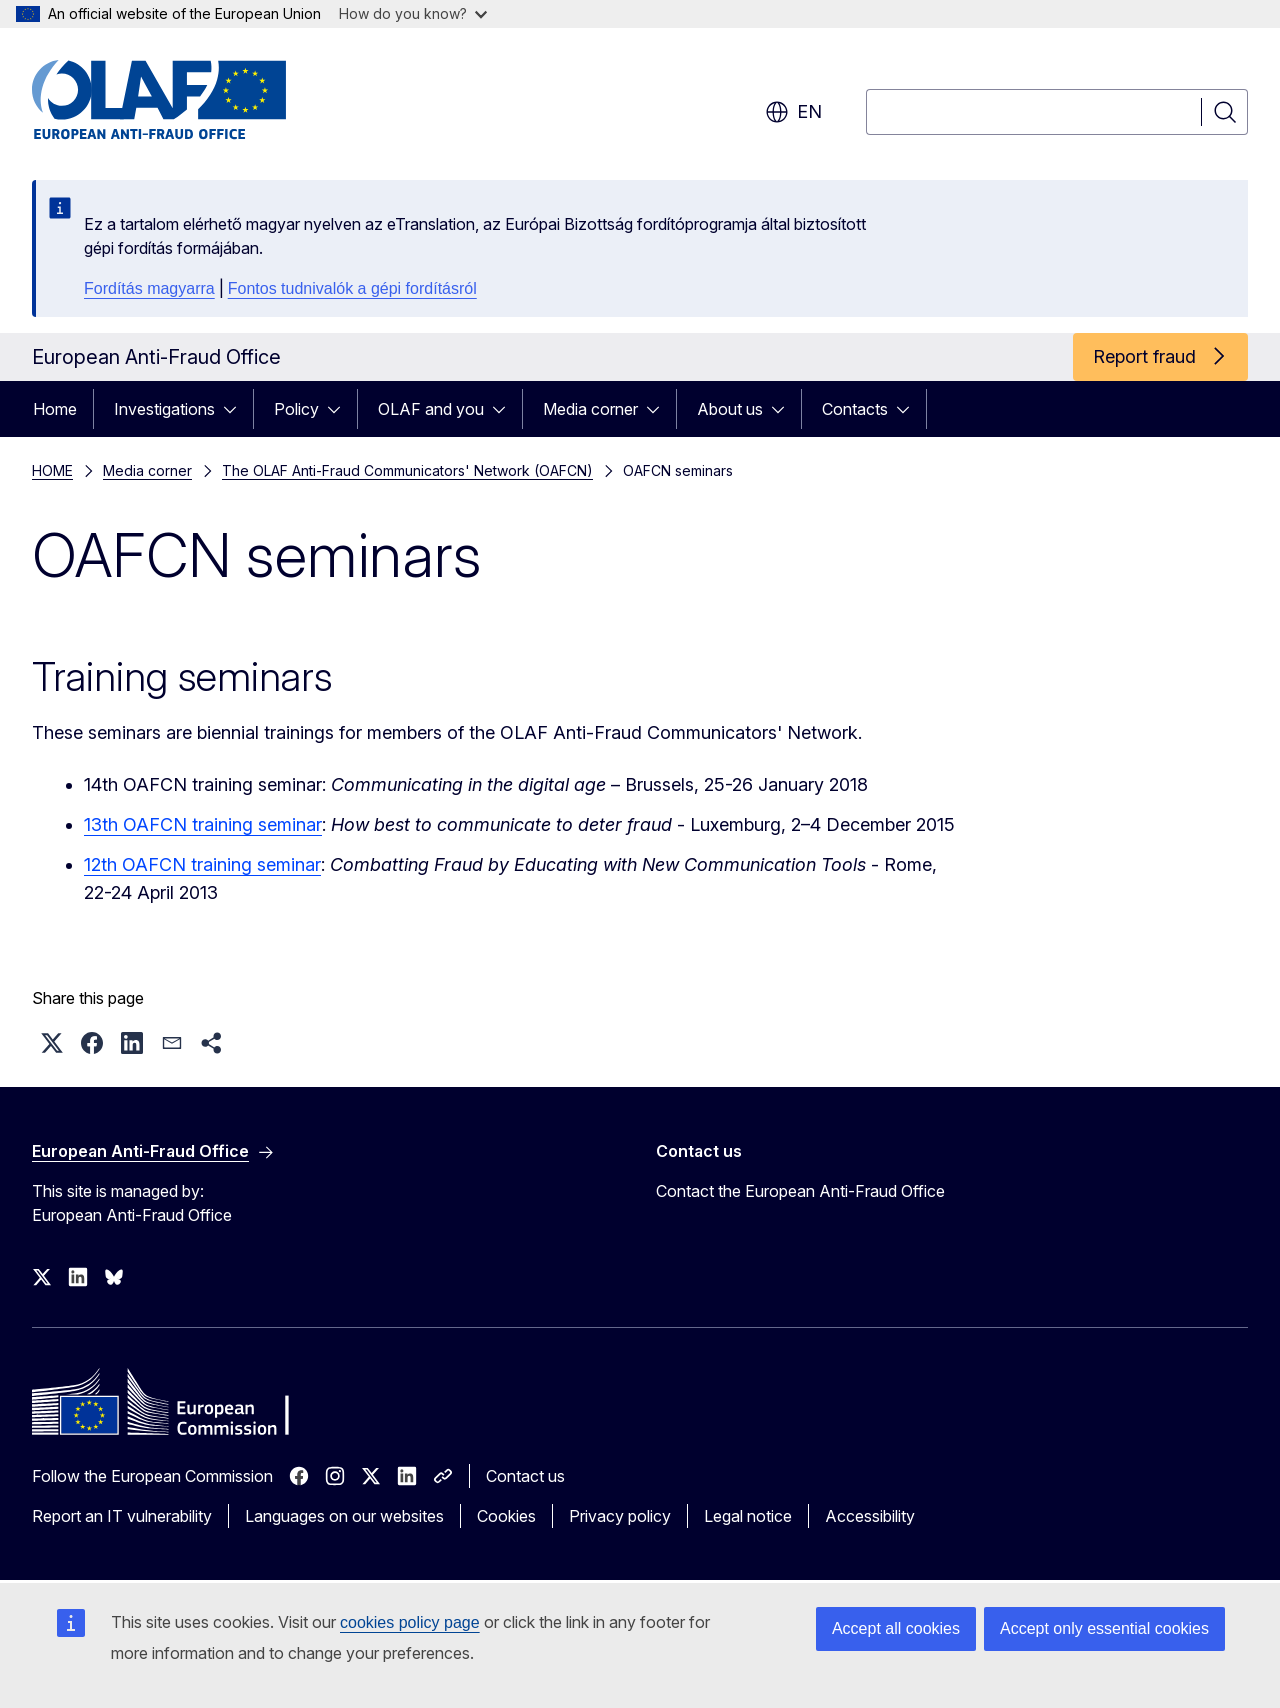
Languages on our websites (344, 1516)
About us (730, 409)
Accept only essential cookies (1104, 1628)
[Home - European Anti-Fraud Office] (193, 100)
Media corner (590, 409)
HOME (52, 470)
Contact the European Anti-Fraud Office (800, 1191)
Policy (296, 409)
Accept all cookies (896, 1628)
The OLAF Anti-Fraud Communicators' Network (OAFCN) (407, 470)
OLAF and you (431, 409)
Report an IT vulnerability (122, 1516)
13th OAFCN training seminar (203, 824)
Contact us (525, 1476)
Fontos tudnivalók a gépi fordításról (352, 288)
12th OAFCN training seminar (202, 864)
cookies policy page (410, 1622)
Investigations (164, 409)
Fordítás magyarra (149, 288)
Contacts (855, 409)
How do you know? (413, 13)
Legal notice (748, 1516)
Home (55, 409)
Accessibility (870, 1516)
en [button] (793, 112)
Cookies (506, 1516)
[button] (52, 1043)
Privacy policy (620, 1516)
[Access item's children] (236, 409)
